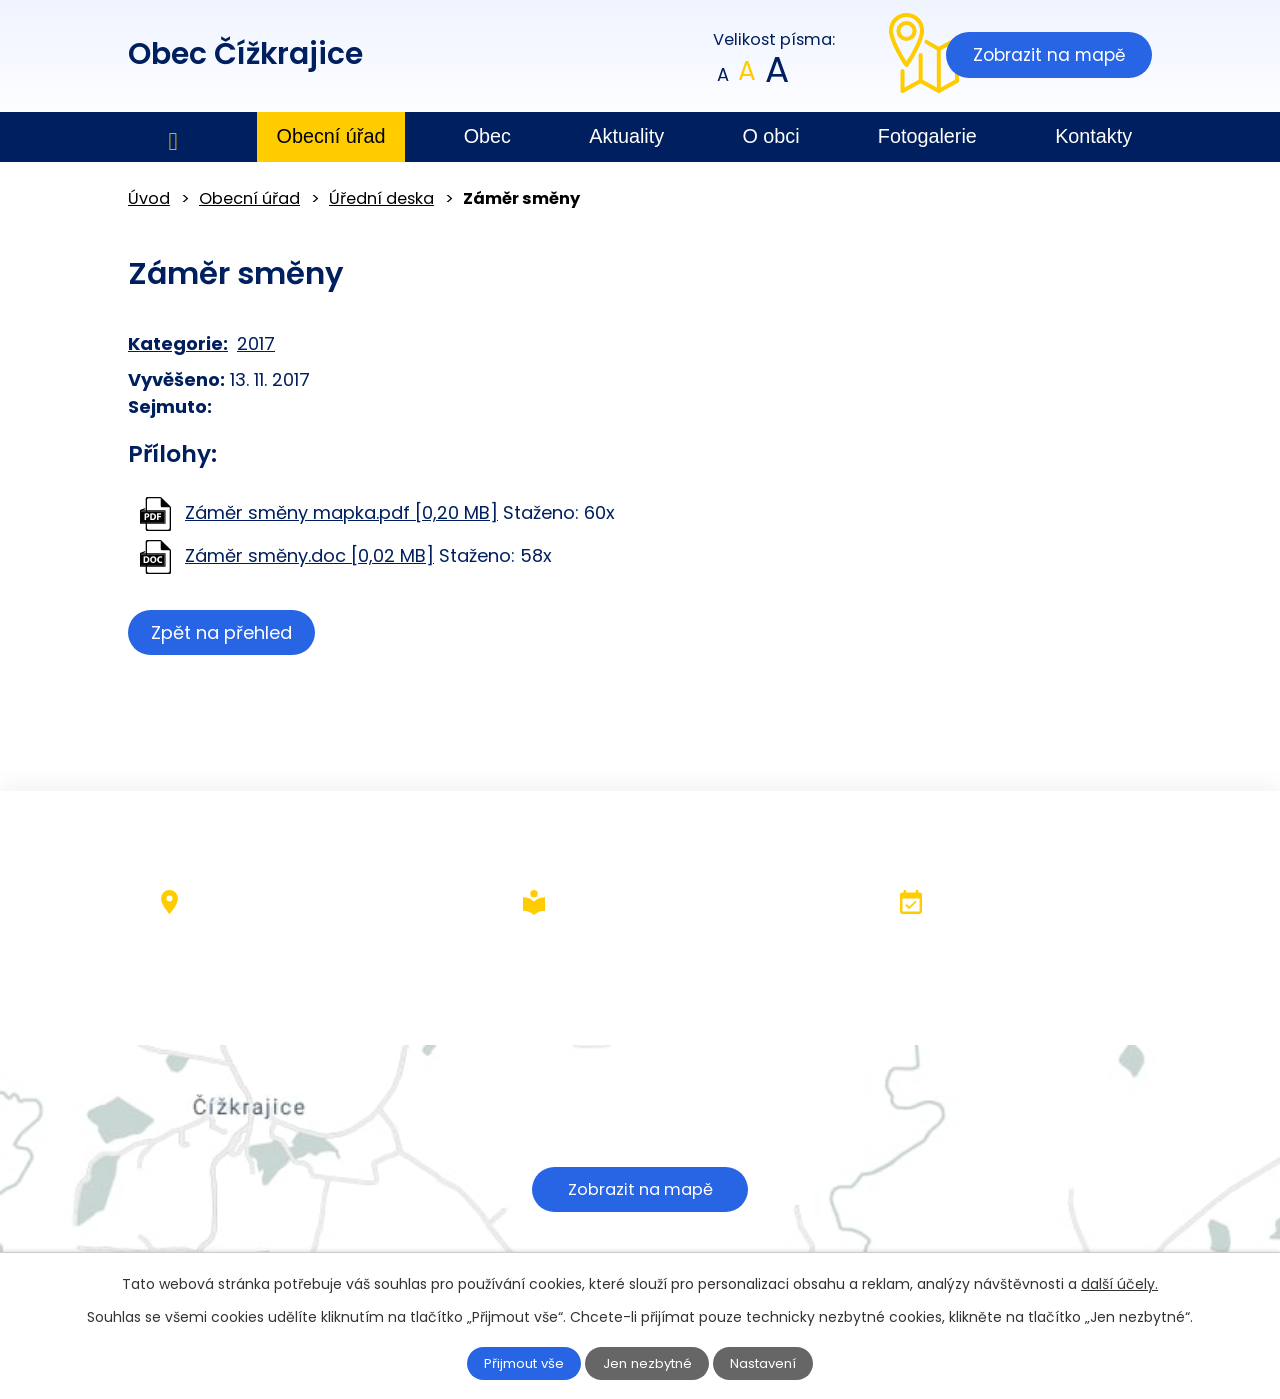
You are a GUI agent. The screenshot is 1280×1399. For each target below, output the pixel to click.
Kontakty (1093, 136)
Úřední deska (381, 198)
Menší (723, 75)
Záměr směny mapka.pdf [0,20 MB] (341, 512)
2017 (256, 343)
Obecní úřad (331, 136)
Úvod (173, 137)
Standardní (747, 75)
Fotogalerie (927, 136)
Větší (775, 75)
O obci (770, 136)
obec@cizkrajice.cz (575, 1005)
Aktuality (626, 136)
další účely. (1119, 1282)
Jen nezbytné (648, 1362)
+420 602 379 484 (573, 978)
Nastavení (777, 1362)
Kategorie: (178, 343)
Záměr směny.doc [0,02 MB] (309, 555)
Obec (487, 136)
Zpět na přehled (225, 632)
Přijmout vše (512, 1362)
